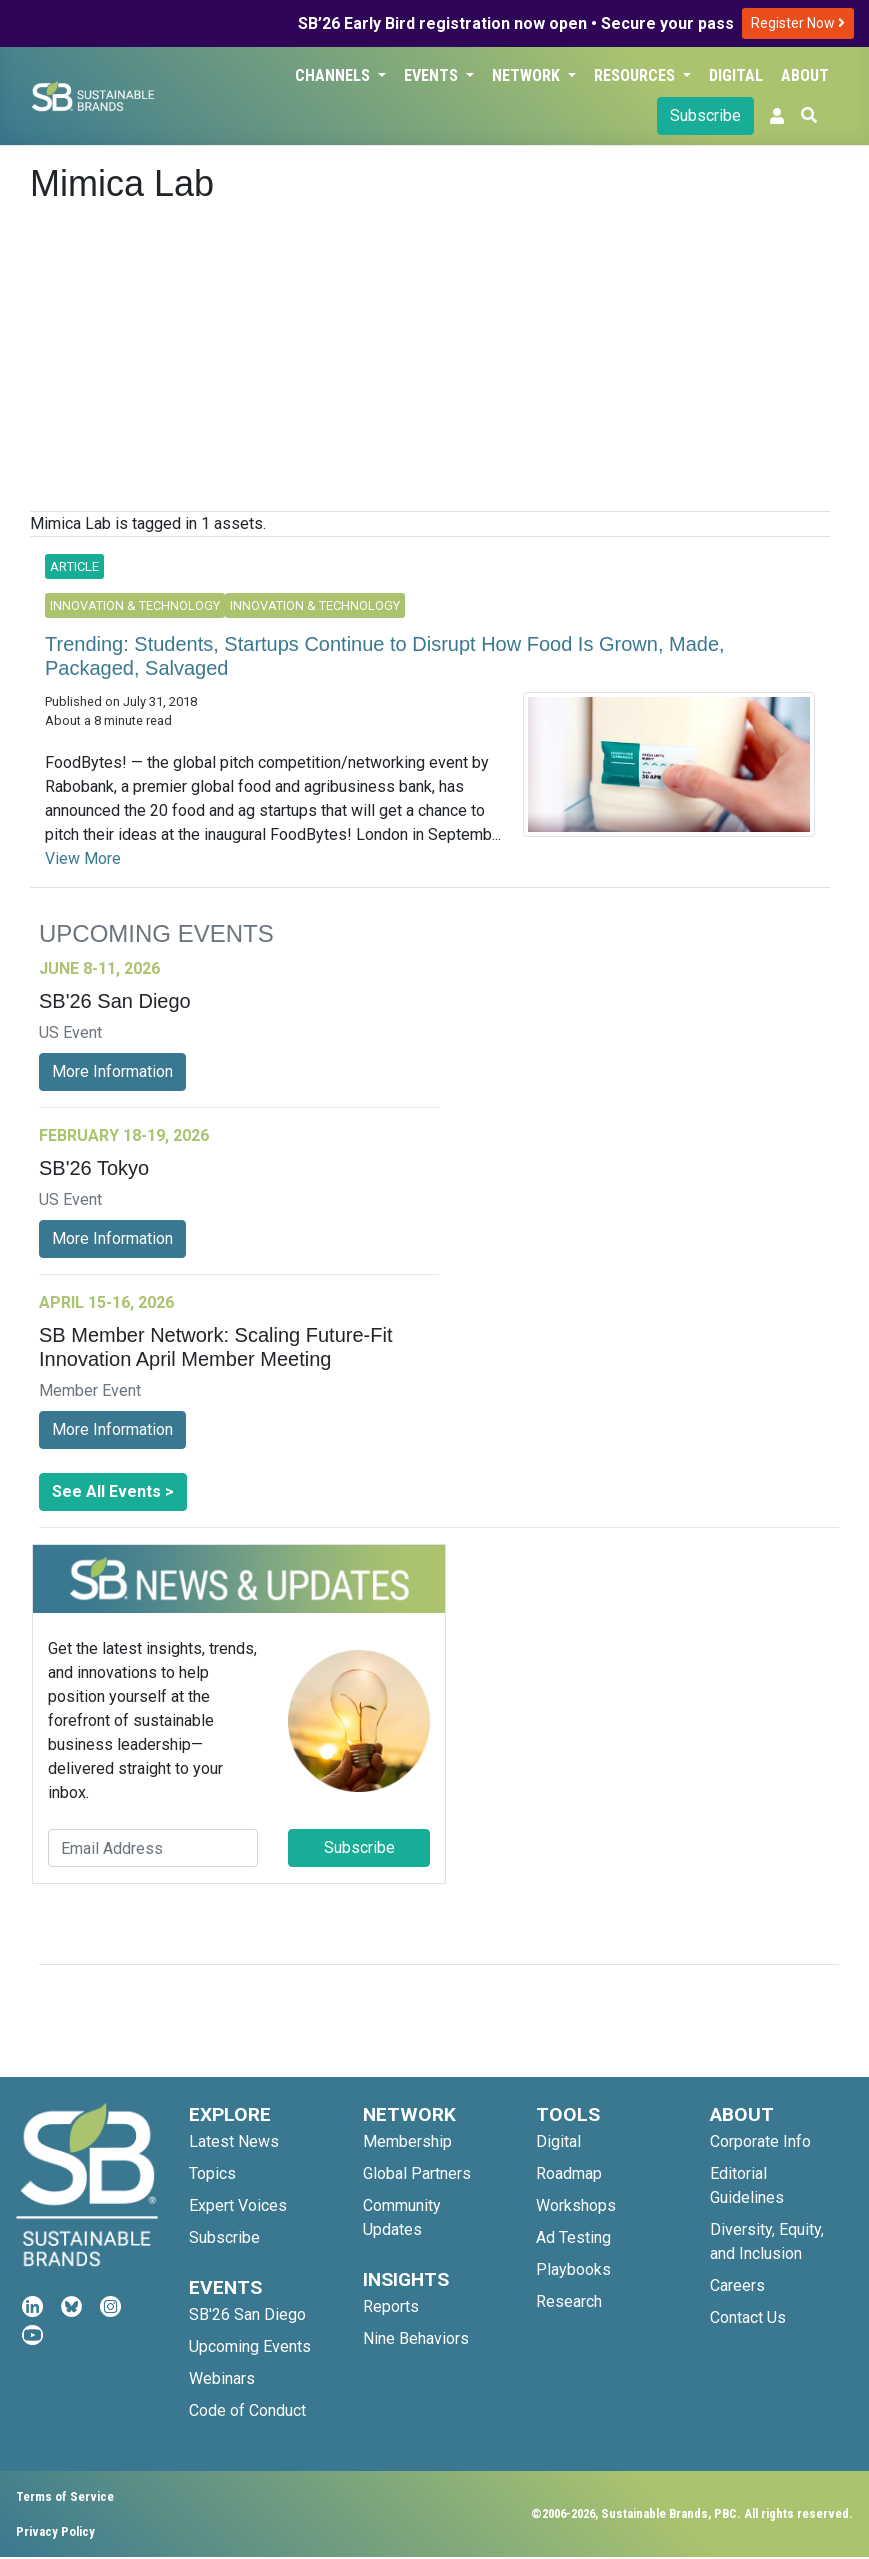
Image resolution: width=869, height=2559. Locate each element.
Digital (736, 75)
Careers (737, 2285)
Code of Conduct (247, 2410)
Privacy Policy (55, 2531)
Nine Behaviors (416, 2338)
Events (433, 75)
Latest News (234, 2141)
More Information (112, 1071)
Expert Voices (238, 2205)
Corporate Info (760, 2141)
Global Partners (417, 2173)
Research (569, 2301)
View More (83, 858)
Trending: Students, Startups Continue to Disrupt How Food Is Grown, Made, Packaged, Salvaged (385, 656)
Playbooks (573, 2269)
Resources (636, 75)
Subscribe (705, 115)
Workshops (576, 2205)
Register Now (798, 23)
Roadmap (569, 2173)
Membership (407, 2141)
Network (528, 75)
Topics (212, 2173)
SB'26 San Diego (247, 2314)
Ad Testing (573, 2237)
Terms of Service (65, 2496)
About (805, 75)
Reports (391, 2306)
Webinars (222, 2378)
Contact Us (748, 2317)
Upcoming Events (250, 2346)
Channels (334, 75)
